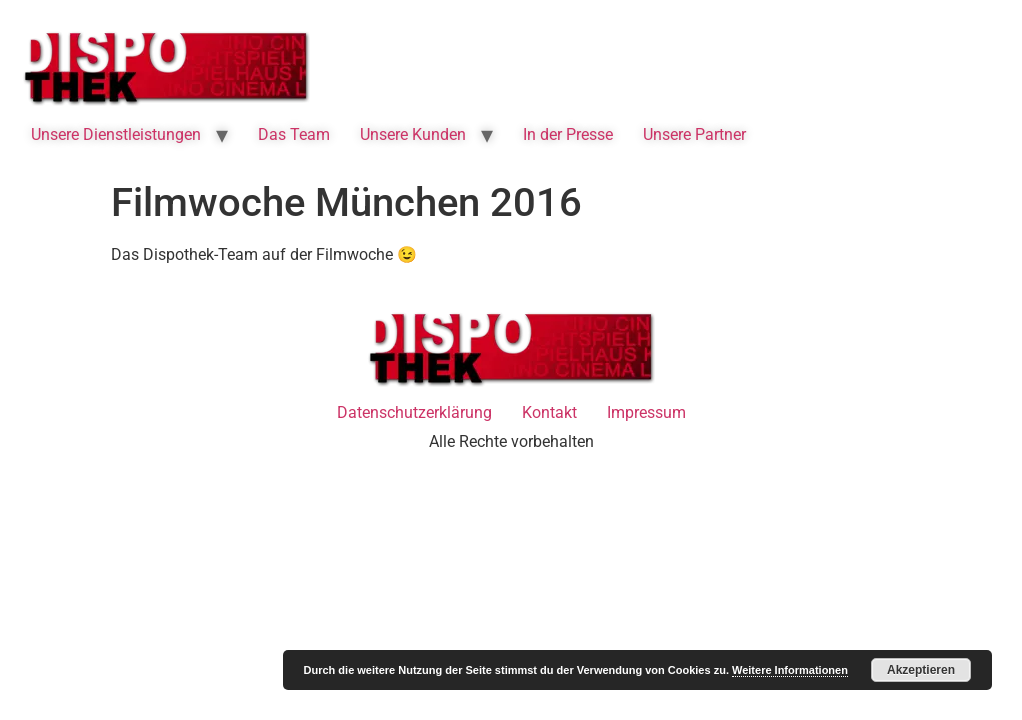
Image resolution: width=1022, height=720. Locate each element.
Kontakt (549, 412)
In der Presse (568, 134)
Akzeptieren (921, 670)
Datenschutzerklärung (414, 412)
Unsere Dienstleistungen (116, 134)
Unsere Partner (694, 134)
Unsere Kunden (413, 134)
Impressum (646, 412)
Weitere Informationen (790, 670)
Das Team (294, 134)
